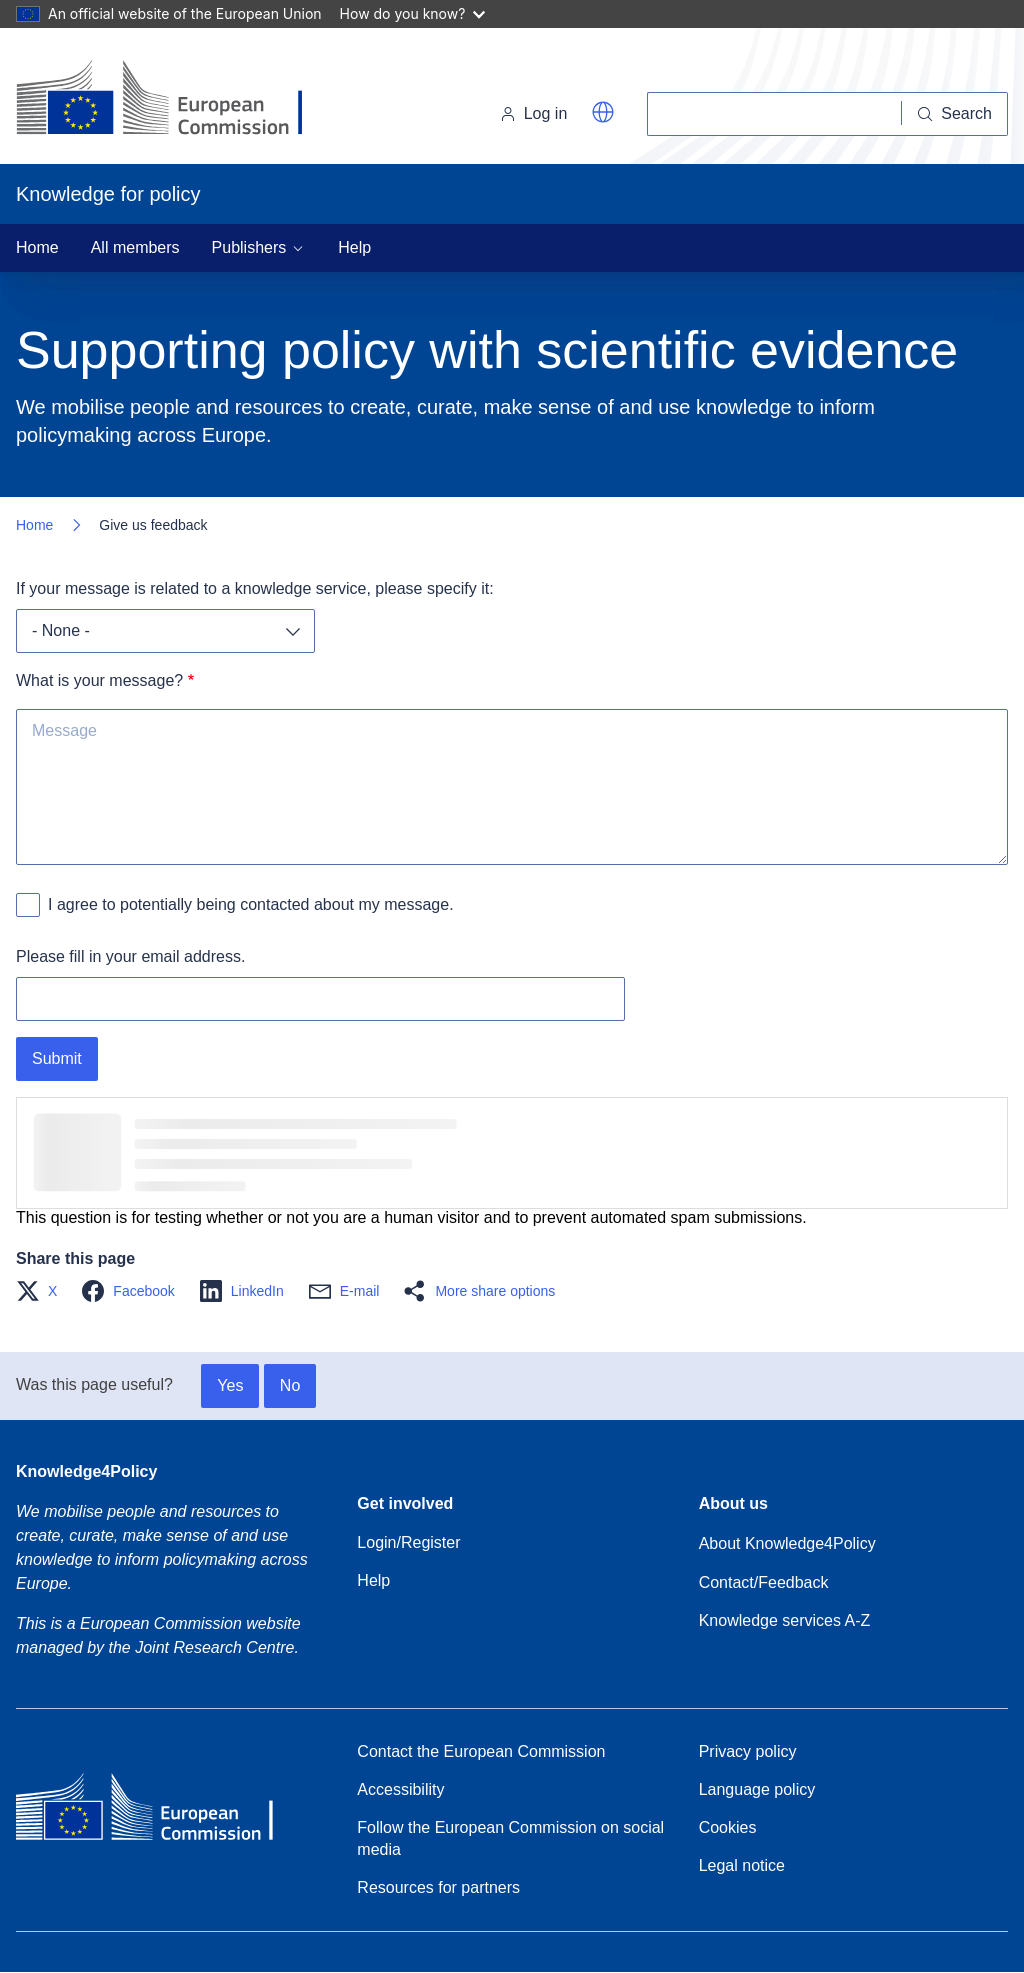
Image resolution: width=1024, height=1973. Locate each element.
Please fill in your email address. (130, 956)
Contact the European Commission (481, 1751)
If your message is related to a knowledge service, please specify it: (255, 588)
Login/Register (408, 1542)
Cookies (728, 1827)
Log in (534, 113)
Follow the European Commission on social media (510, 1838)
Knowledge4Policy (86, 1471)
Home (37, 247)
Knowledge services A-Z (785, 1620)
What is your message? (99, 680)
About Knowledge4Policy (787, 1543)
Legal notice (742, 1865)
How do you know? (413, 13)
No (290, 1385)
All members (135, 247)
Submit (57, 1058)
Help (354, 247)
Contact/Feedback (764, 1582)
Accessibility (400, 1789)
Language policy (757, 1789)
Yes (230, 1385)
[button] (603, 112)
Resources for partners (438, 1887)
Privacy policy (748, 1751)
